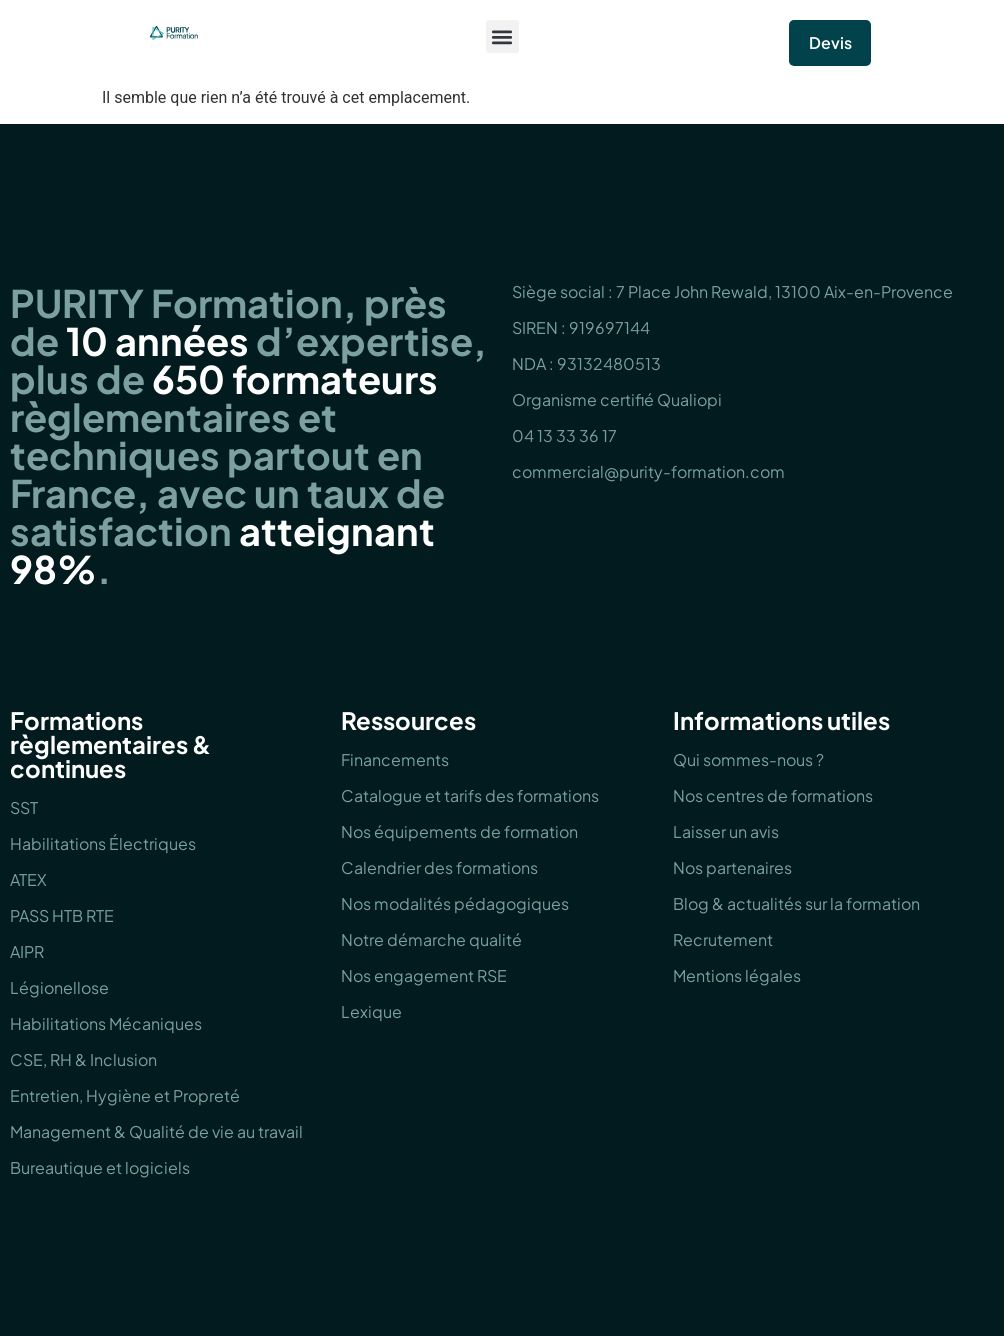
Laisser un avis (726, 831)
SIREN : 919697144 (581, 327)
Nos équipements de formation (459, 831)
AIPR (27, 951)
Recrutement (723, 939)
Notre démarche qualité (431, 939)
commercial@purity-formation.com (648, 471)
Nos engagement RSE (424, 975)
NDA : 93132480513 (586, 363)
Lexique (371, 1011)
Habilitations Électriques (103, 843)
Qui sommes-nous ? (748, 759)
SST (24, 807)
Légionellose (59, 987)
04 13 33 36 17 (564, 435)
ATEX (28, 879)
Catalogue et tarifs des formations (470, 795)
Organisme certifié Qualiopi (617, 399)
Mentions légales (737, 975)
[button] (502, 36)
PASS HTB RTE (62, 915)
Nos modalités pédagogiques (455, 903)
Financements (395, 759)
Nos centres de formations (773, 795)
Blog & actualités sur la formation (796, 903)
